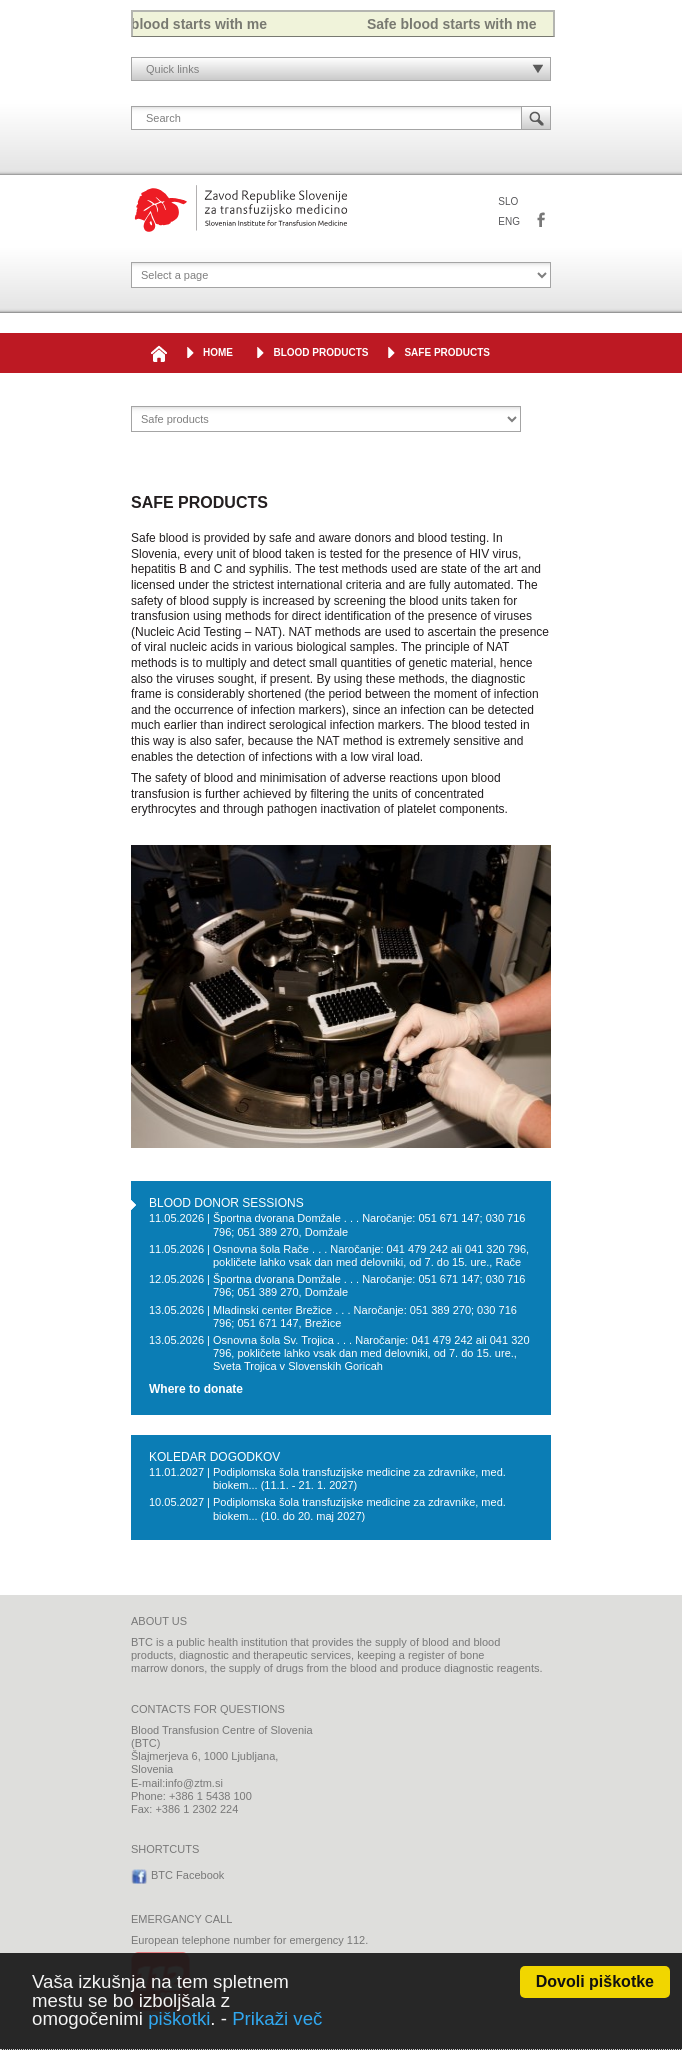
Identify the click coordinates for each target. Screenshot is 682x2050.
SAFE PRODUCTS (447, 352)
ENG (509, 221)
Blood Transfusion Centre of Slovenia (241, 208)
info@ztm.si (194, 1783)
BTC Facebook (541, 221)
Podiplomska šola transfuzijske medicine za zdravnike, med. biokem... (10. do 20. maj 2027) (359, 1508)
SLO (508, 201)
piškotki (179, 2018)
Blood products (320, 352)
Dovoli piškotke (595, 1981)
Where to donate (196, 1389)
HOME (218, 352)
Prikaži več (277, 2018)
